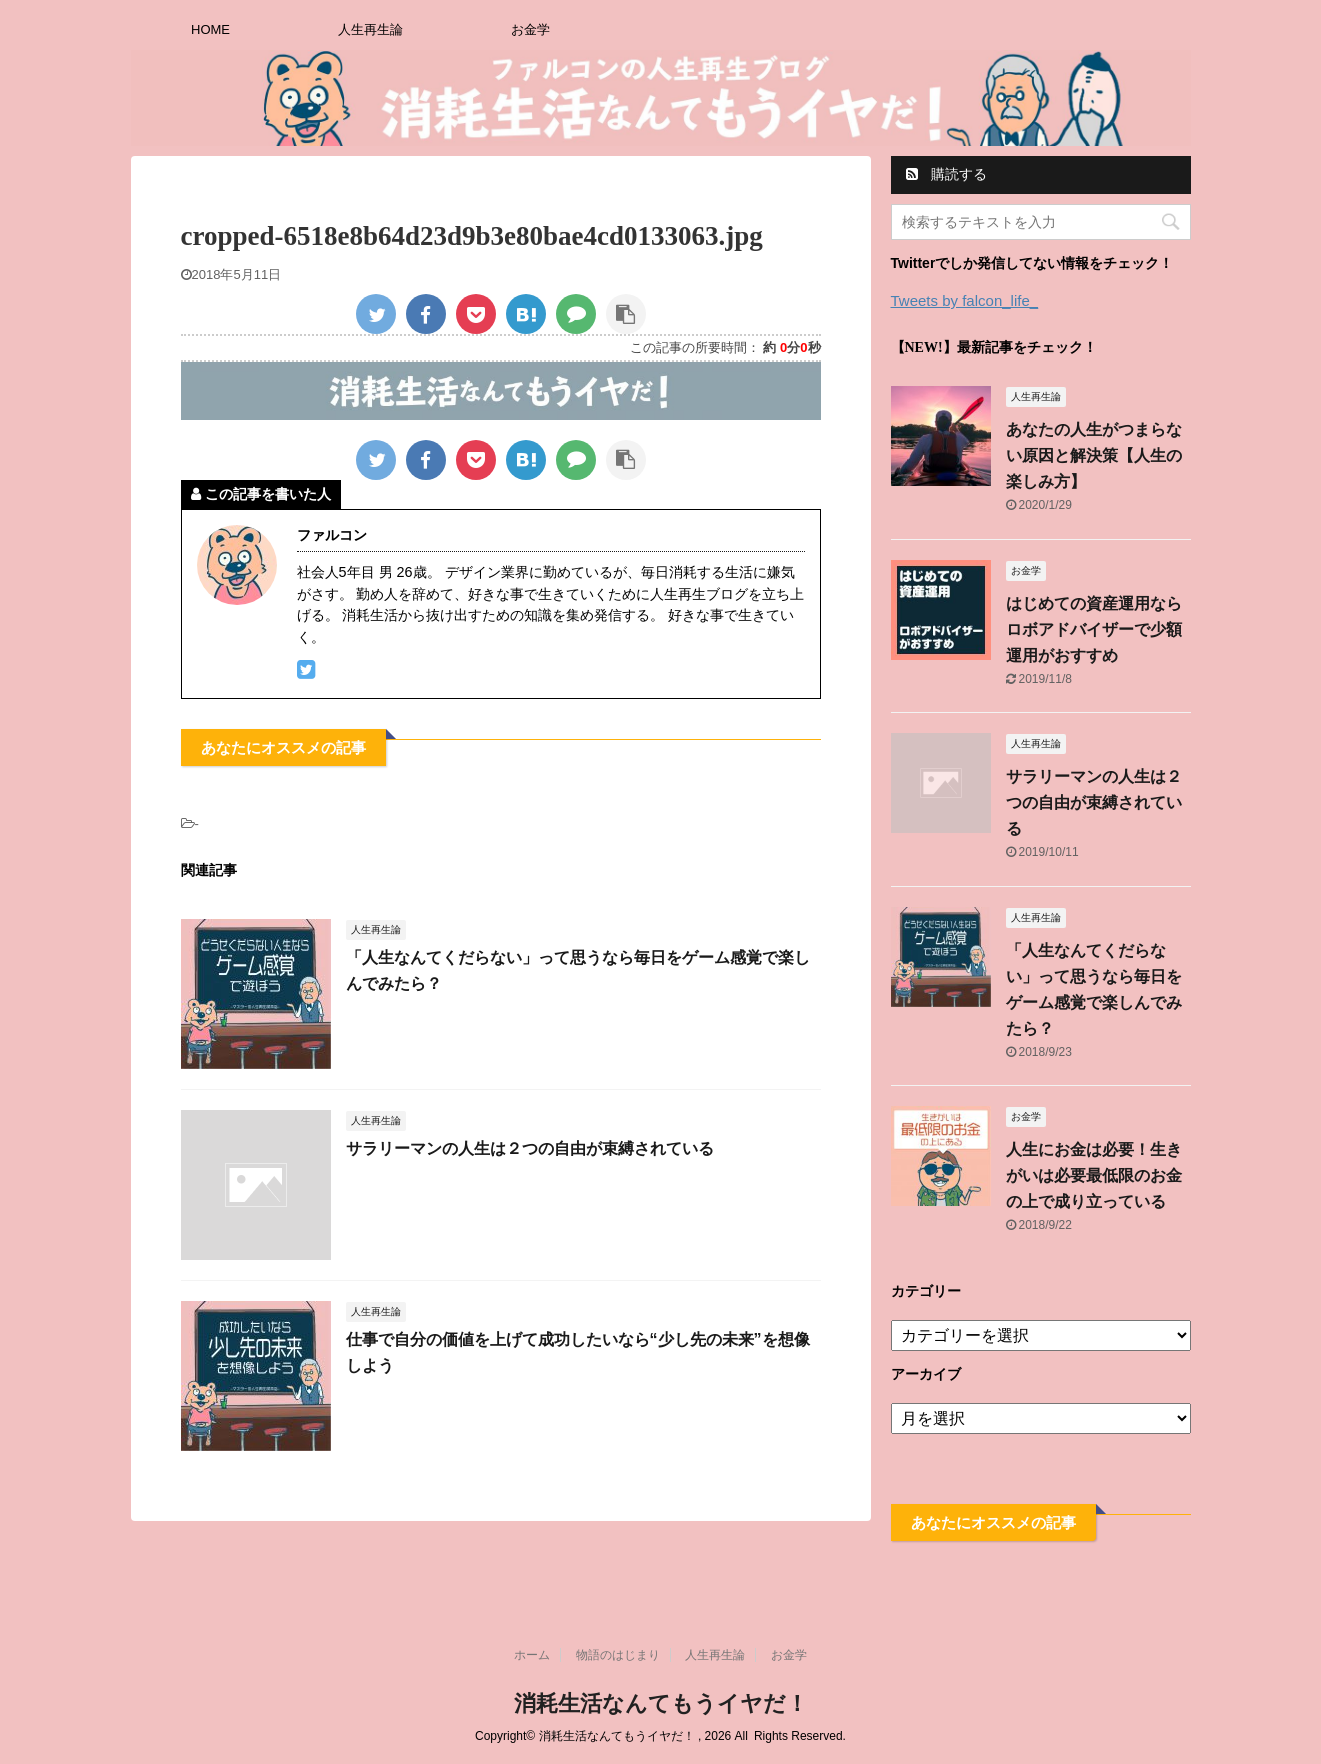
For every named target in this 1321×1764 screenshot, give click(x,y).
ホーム (532, 1655)
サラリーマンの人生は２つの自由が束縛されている (530, 1148)
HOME (210, 29)
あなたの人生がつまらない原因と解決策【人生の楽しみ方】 (1094, 455)
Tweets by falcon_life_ (965, 300)
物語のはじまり (618, 1655)
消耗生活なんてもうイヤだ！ (661, 1703)
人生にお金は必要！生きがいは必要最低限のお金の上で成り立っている (1094, 1175)
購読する (947, 174)
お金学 (530, 29)
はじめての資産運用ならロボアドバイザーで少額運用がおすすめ (1094, 629)
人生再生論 (370, 29)
